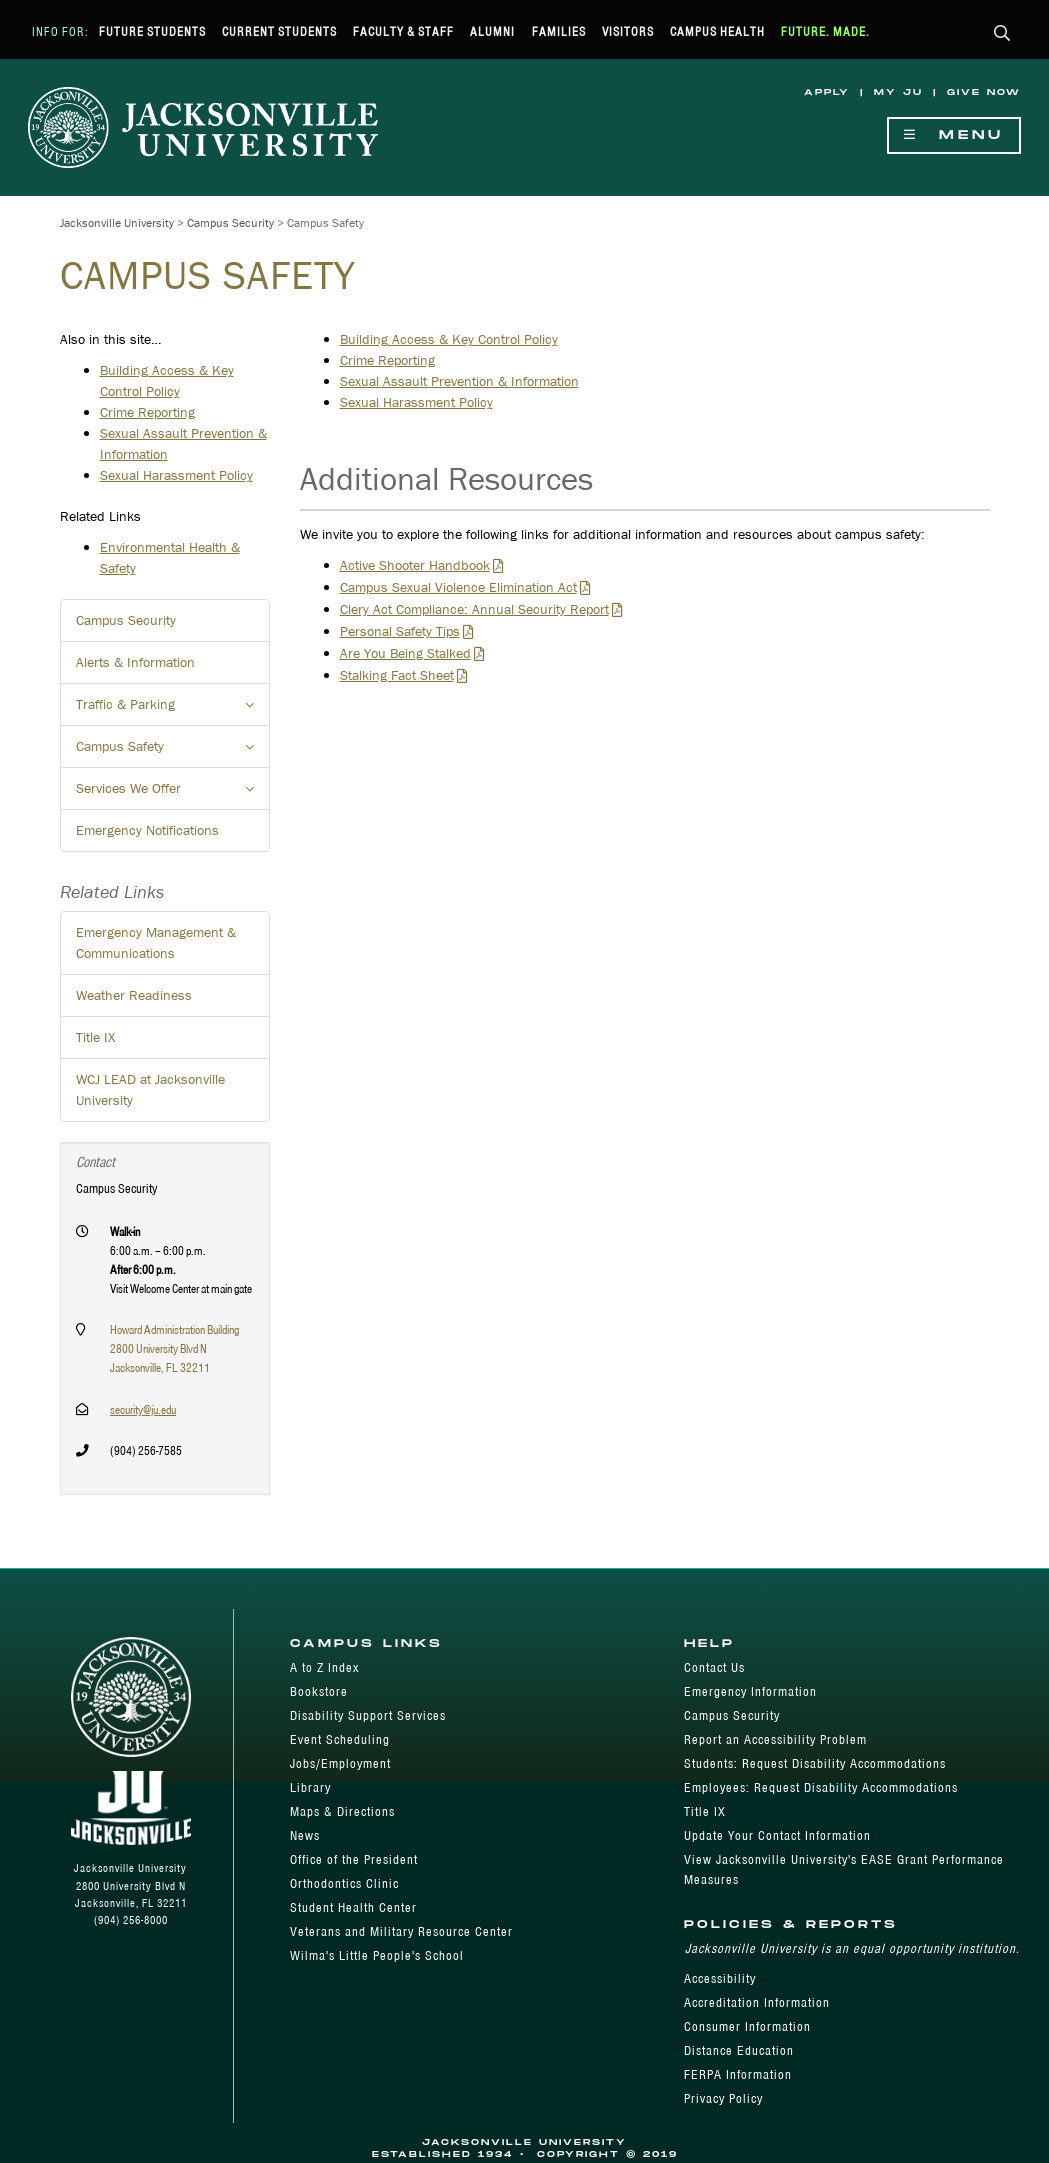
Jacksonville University (117, 222)
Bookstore (319, 1691)
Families (559, 31)
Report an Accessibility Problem (775, 1739)
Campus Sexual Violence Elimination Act (458, 587)
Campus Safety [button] (173, 752)
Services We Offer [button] (173, 794)
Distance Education (739, 2050)
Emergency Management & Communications (156, 942)
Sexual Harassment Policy (416, 402)
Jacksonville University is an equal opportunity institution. (852, 1948)
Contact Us (714, 1667)
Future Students (152, 31)
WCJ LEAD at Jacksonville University (150, 1089)
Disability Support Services (368, 1715)
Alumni (492, 31)
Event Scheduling (340, 1739)
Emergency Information (750, 1691)
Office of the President (354, 1859)
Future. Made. (825, 31)
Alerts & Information (135, 662)
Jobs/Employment (340, 1763)
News (305, 1835)
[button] (1002, 34)
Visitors (628, 31)
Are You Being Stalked (405, 653)
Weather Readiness (134, 995)
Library (310, 1787)
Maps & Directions (342, 1811)
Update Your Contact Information (777, 1835)
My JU (898, 92)
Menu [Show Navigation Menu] (954, 135)
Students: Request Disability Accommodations (815, 1763)
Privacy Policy (723, 2098)
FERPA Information (738, 2074)
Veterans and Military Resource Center (401, 1931)
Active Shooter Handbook (415, 565)
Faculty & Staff (403, 31)
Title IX (95, 1037)
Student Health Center (353, 1907)
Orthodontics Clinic (344, 1883)
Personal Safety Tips (400, 631)
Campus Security (230, 222)
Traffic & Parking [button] (173, 710)
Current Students (279, 31)
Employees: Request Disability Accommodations (821, 1787)
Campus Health (717, 31)
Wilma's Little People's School (377, 1955)
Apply (827, 92)
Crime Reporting (387, 360)
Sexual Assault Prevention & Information (459, 381)
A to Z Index (324, 1667)
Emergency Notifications (147, 830)
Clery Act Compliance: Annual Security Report (474, 609)
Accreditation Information (757, 2002)
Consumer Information (747, 2026)
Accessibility (720, 1978)
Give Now (984, 92)
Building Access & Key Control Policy (449, 339)
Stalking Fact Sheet (397, 675)
